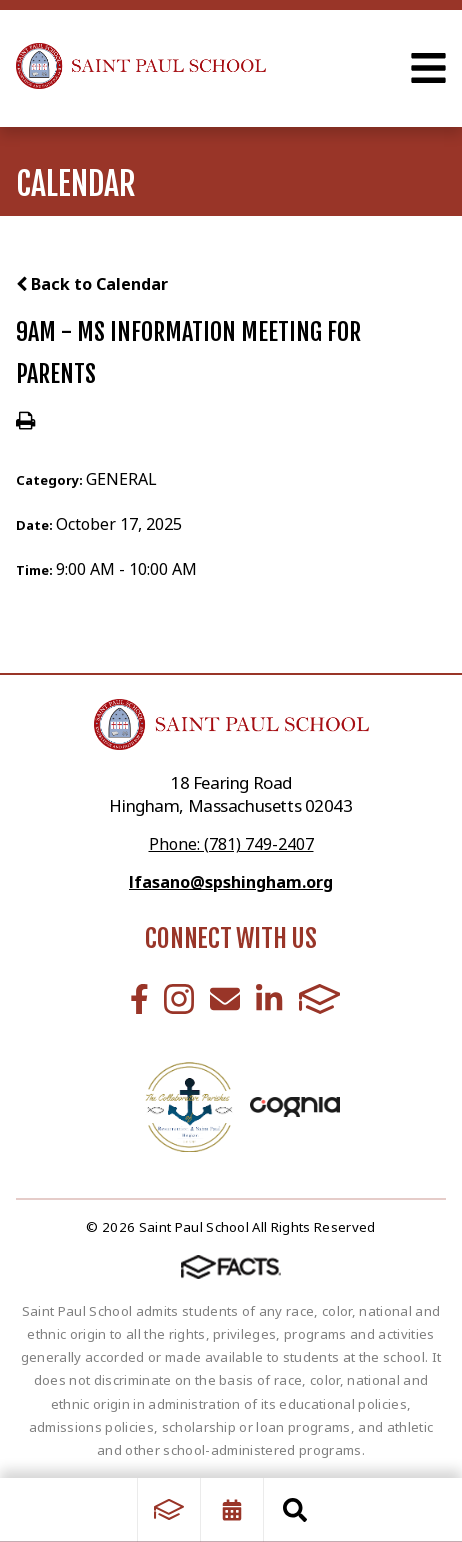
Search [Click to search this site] (295, 1510)
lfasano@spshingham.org (231, 882)
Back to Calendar (92, 284)
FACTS (320, 999)
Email (225, 999)
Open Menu (428, 68)
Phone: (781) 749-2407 (231, 844)
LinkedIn (269, 999)
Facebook (139, 999)
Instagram (179, 999)
